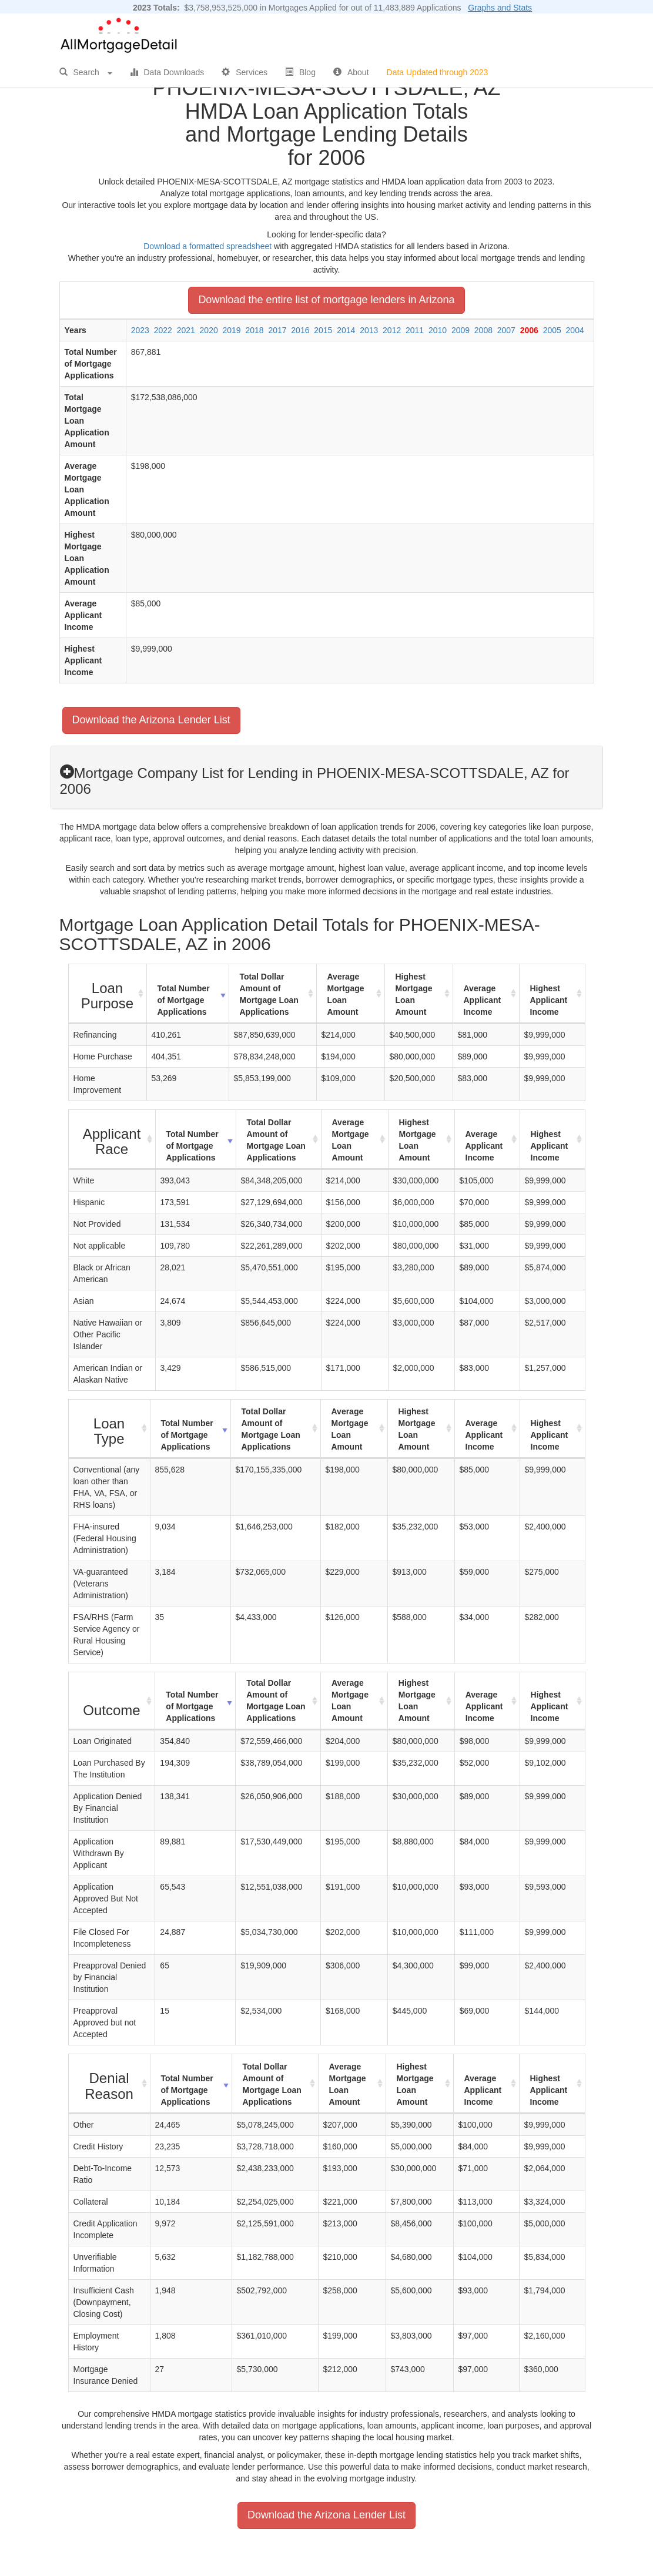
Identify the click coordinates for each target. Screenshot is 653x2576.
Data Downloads (167, 72)
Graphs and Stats (500, 7)
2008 (483, 330)
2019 (232, 330)
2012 (392, 330)
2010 (437, 330)
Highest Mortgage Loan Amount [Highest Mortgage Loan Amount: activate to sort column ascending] (414, 994)
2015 (323, 330)
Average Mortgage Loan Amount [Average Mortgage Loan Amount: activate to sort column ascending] (345, 994)
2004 (575, 330)
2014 (346, 330)
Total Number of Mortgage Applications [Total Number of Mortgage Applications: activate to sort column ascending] (184, 1000)
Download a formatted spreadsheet (207, 246)
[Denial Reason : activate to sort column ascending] (109, 2084)
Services (244, 72)
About (351, 72)
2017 (277, 330)
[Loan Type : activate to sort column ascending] (109, 1429)
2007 (506, 330)
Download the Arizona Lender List (151, 720)
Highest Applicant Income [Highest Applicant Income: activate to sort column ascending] (549, 1000)
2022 (163, 330)
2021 (186, 330)
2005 (552, 330)
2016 (300, 330)
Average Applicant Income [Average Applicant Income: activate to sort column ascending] (482, 1000)
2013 (369, 330)
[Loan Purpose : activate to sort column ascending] (108, 994)
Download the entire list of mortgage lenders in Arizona (326, 300)
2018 (254, 330)
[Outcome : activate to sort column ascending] (112, 1701)
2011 (415, 330)
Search (85, 72)
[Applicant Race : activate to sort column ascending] (112, 1139)
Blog (300, 72)
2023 (140, 330)
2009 (460, 330)
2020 (209, 330)
